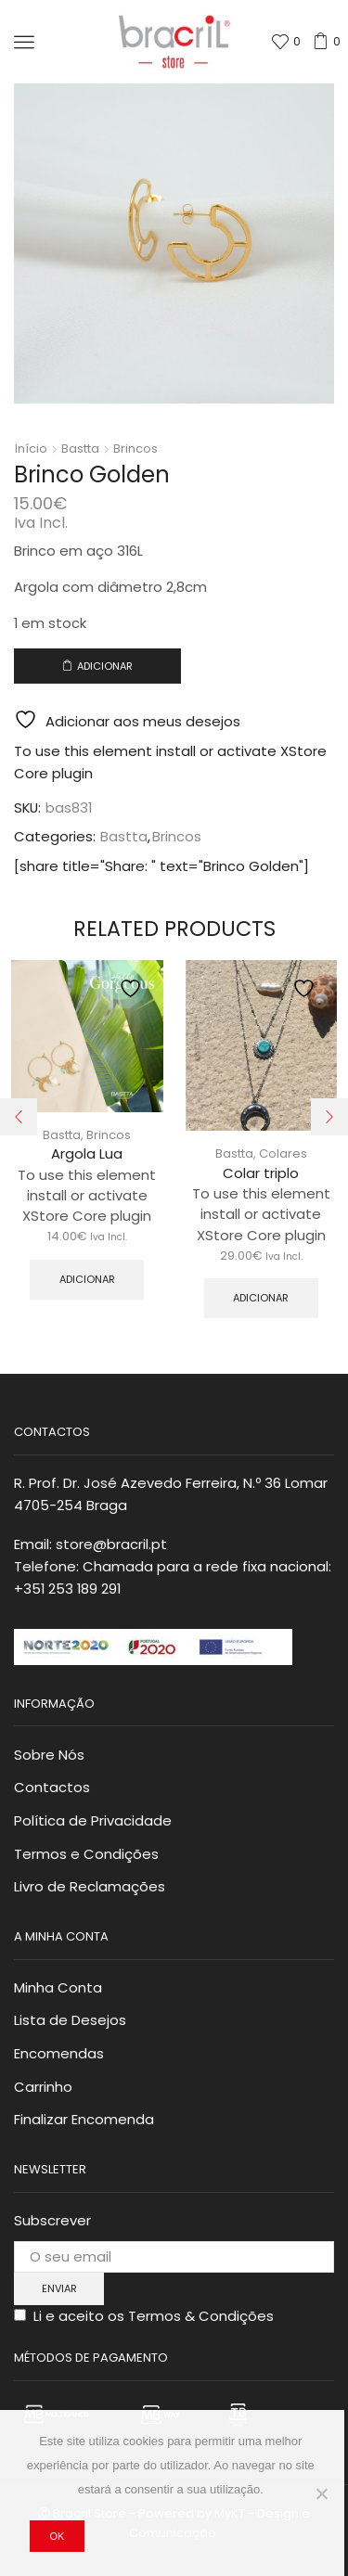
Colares (283, 1153)
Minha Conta (58, 1987)
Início (31, 449)
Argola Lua (86, 1153)
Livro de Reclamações (89, 1886)
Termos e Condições (86, 1854)
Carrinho (43, 2086)
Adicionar (105, 666)
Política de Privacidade (93, 1820)
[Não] (321, 2493)
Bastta (80, 449)
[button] (18, 1116)
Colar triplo (261, 1173)
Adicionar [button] (87, 1279)
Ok (56, 2536)
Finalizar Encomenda (84, 2119)
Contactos (52, 1787)
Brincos (135, 449)
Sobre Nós (49, 1754)
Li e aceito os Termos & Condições (153, 2316)
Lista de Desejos (70, 2020)
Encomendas (59, 2053)
